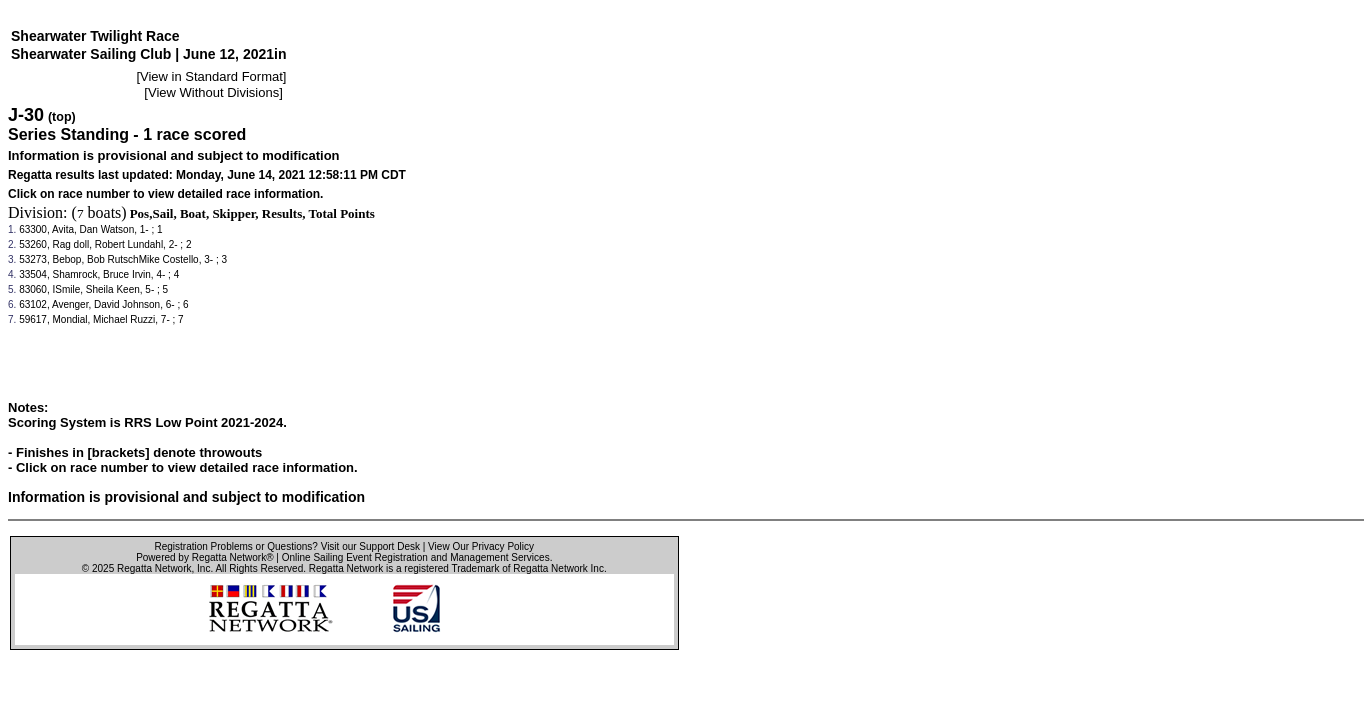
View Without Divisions (213, 92)
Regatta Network (154, 568)
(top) (62, 117)
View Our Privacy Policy (481, 546)
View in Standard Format (211, 76)
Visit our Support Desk (370, 546)
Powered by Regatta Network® (204, 557)
